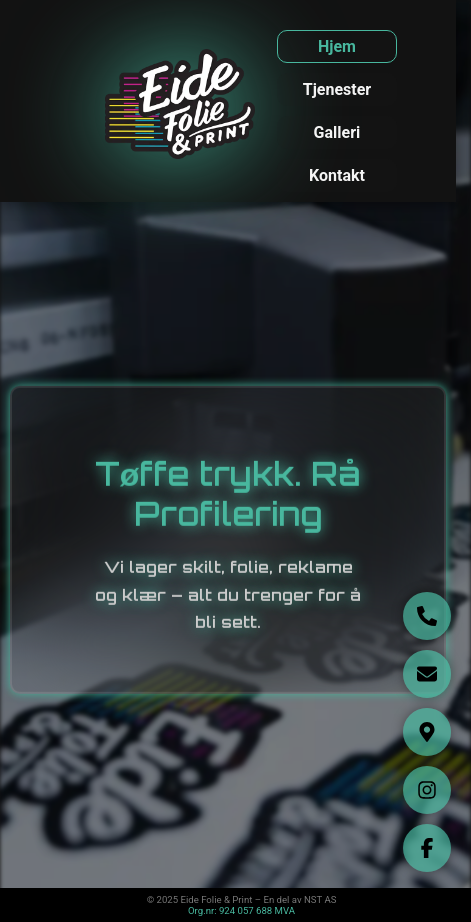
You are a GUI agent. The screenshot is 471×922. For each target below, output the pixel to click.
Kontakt (337, 175)
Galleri (337, 132)
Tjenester (337, 89)
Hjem (337, 46)
